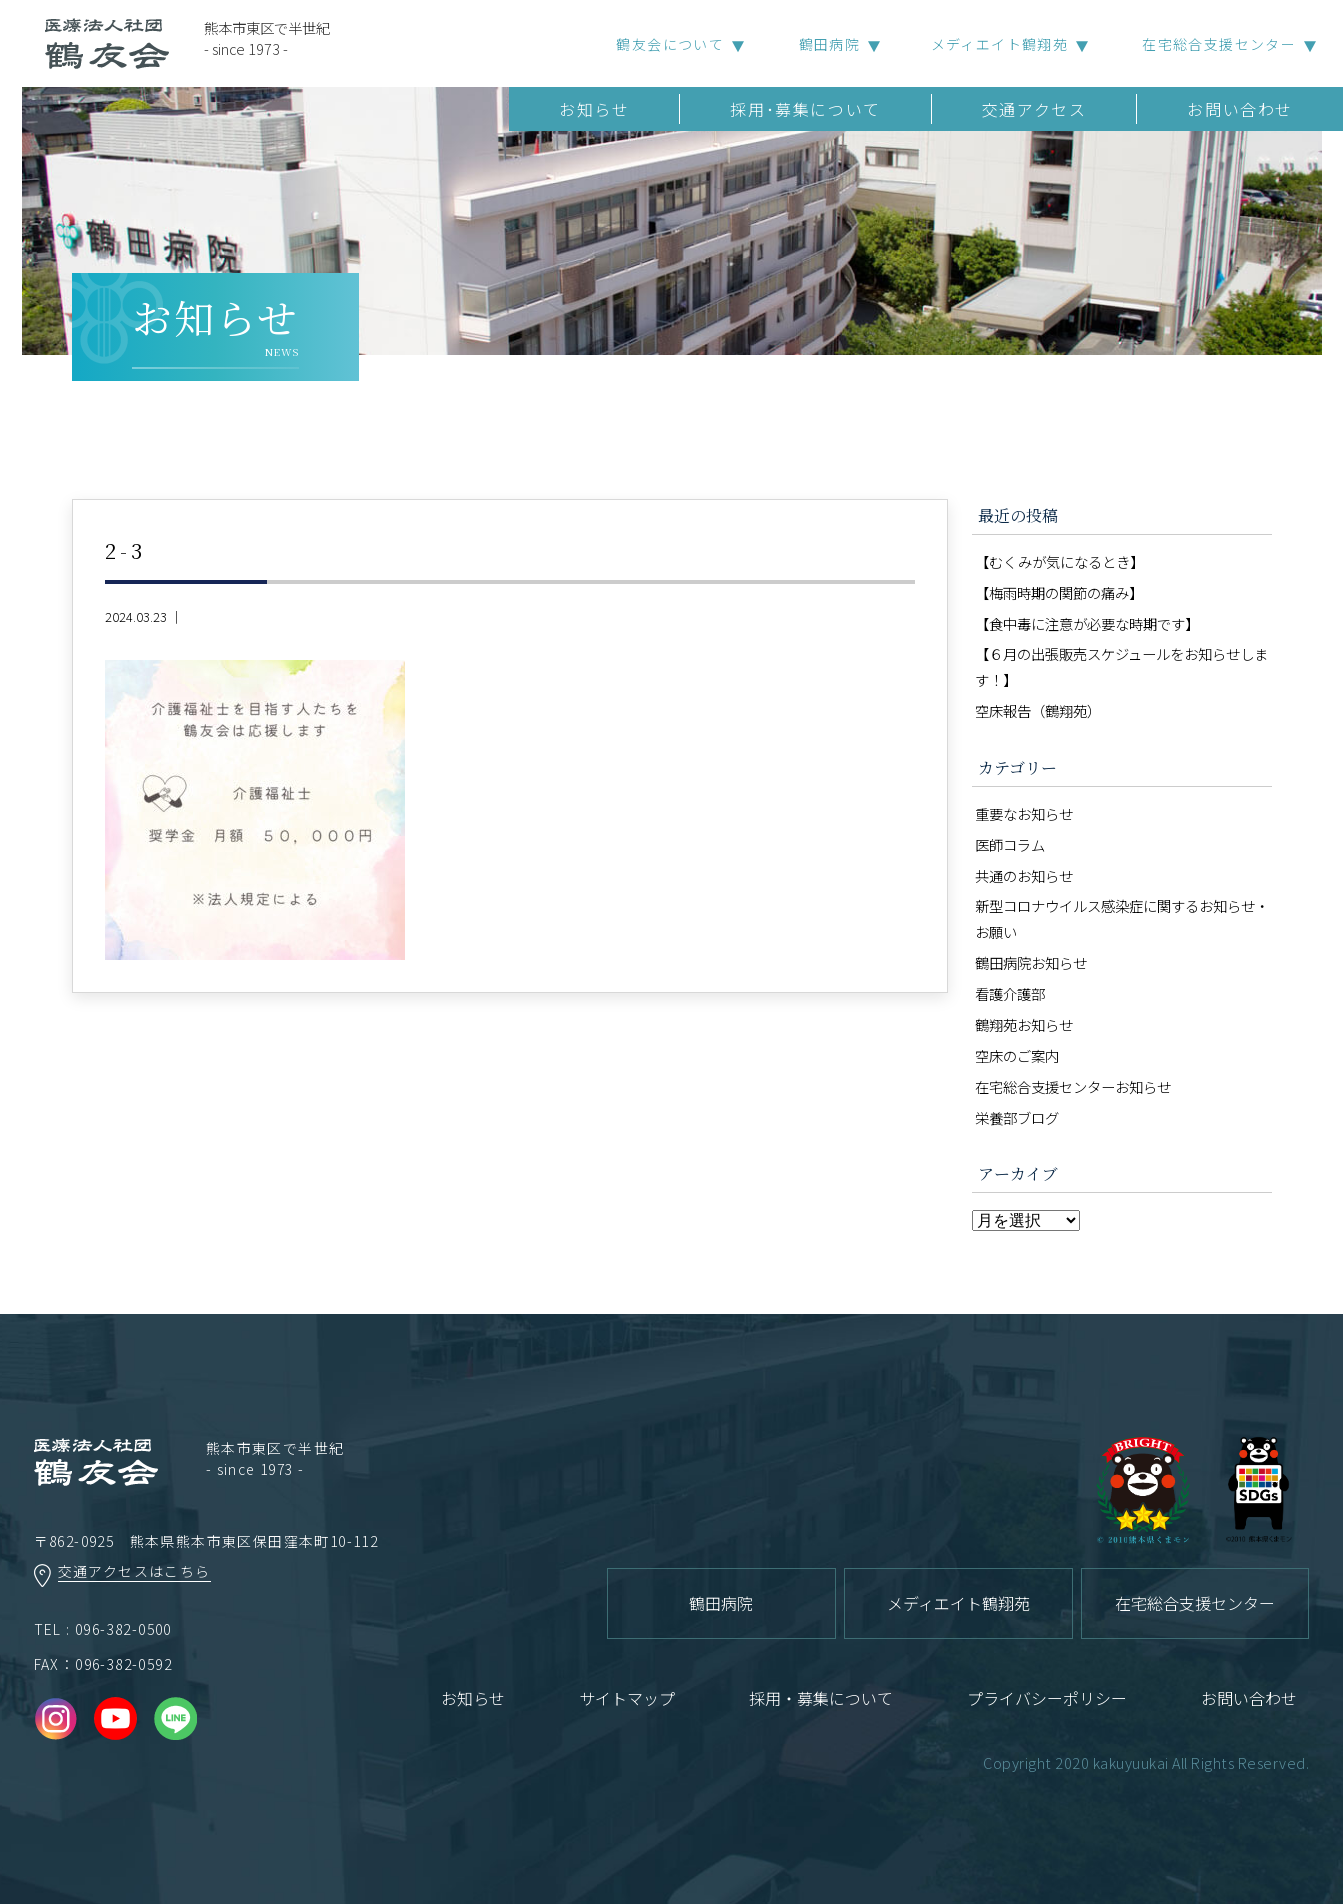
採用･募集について (805, 109)
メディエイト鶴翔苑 (1000, 44)
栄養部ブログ (1017, 1117)
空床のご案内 (1017, 1055)
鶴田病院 (830, 44)
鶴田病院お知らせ (1031, 962)
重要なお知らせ (1024, 813)
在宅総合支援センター (1219, 44)
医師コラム (1010, 844)
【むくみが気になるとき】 (1059, 561)
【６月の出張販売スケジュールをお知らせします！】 (1121, 666)
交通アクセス (1034, 109)
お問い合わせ (1240, 109)
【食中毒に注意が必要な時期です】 (1087, 623)
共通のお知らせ (1024, 875)
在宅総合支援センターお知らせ (1073, 1086)
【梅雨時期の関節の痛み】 (1059, 592)
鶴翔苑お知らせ (1024, 1024)
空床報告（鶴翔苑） (1038, 710)
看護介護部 (1010, 993)
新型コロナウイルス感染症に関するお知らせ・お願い (1122, 918)
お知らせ (594, 109)
